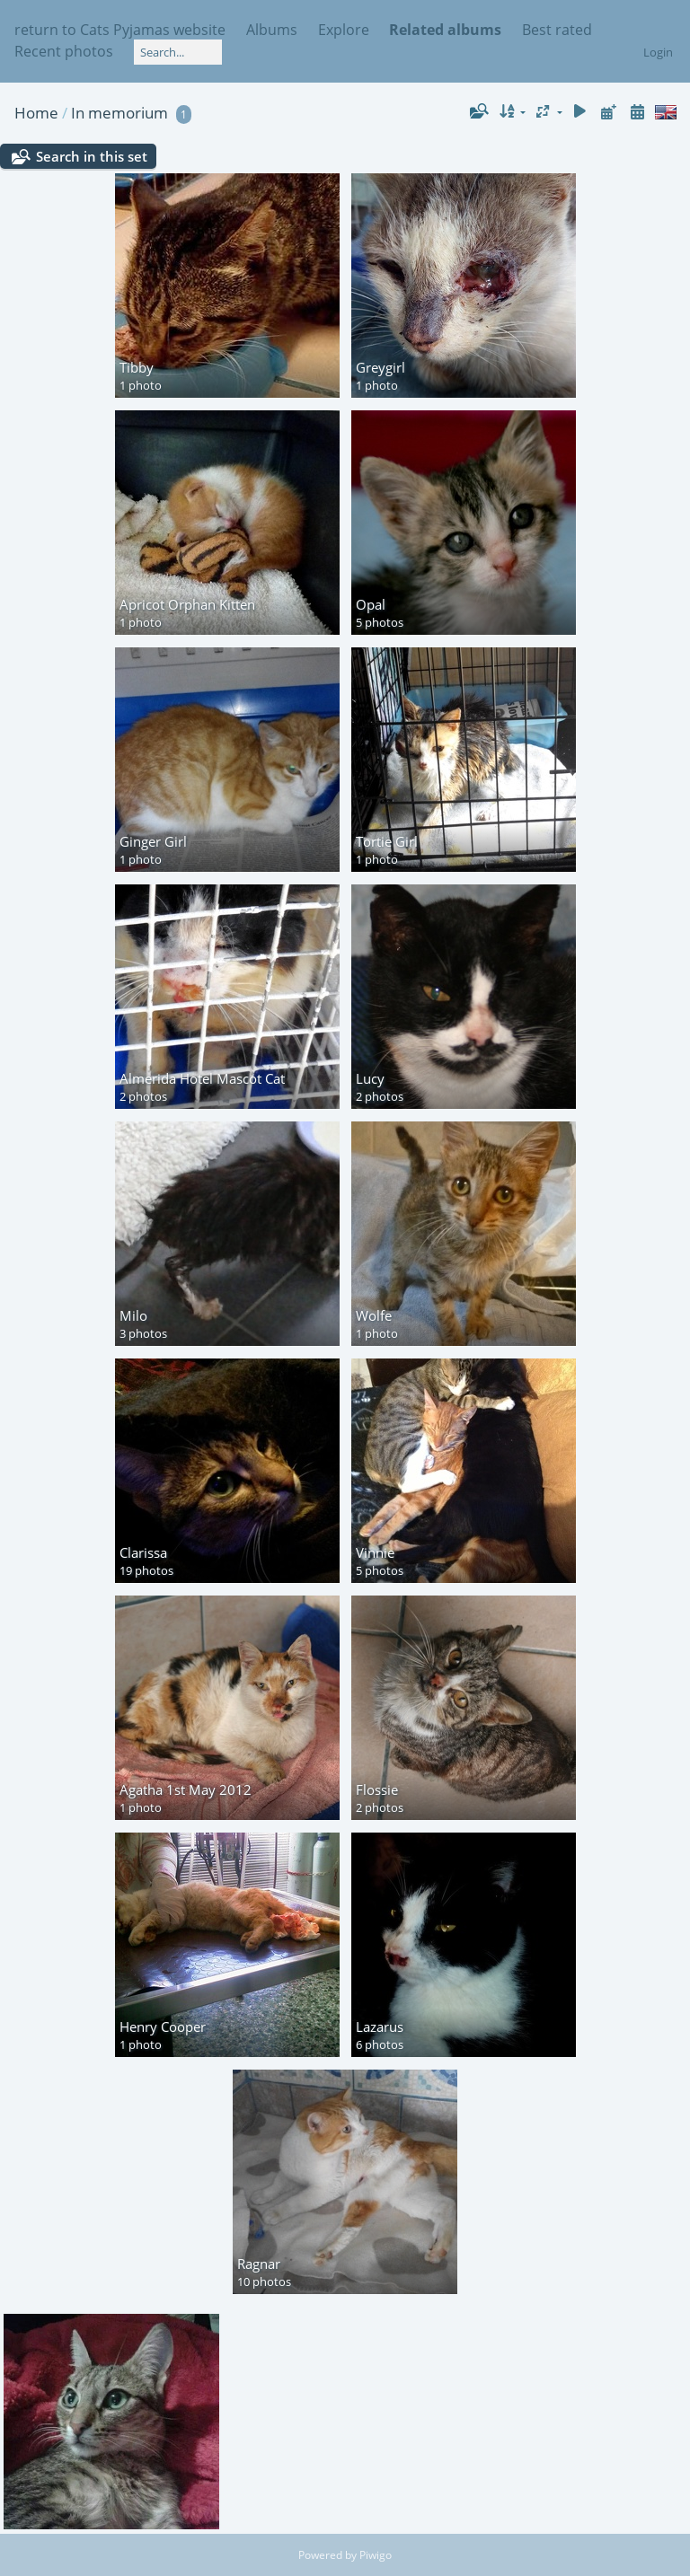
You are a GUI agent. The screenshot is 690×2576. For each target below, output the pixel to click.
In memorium (119, 112)
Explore (343, 30)
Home (36, 112)
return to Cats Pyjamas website (120, 30)
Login (658, 52)
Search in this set (91, 156)
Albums (271, 30)
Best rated (557, 30)
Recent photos (63, 51)
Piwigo (375, 2555)
